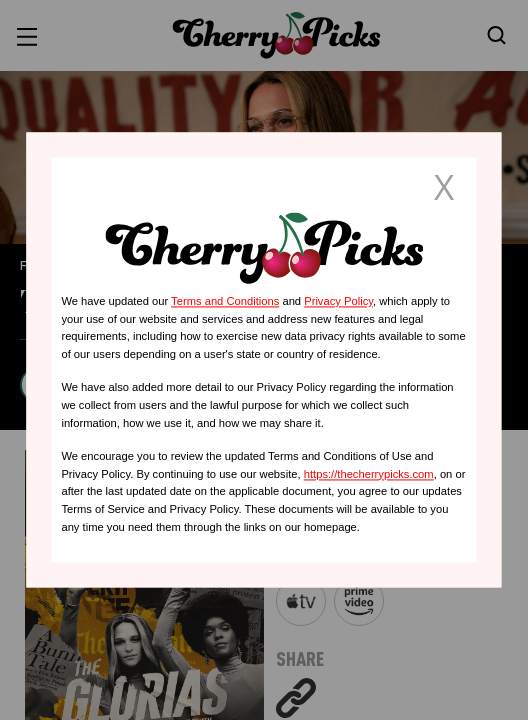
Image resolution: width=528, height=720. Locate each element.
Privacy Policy (338, 301)
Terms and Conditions (225, 301)
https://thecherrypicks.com (369, 474)
